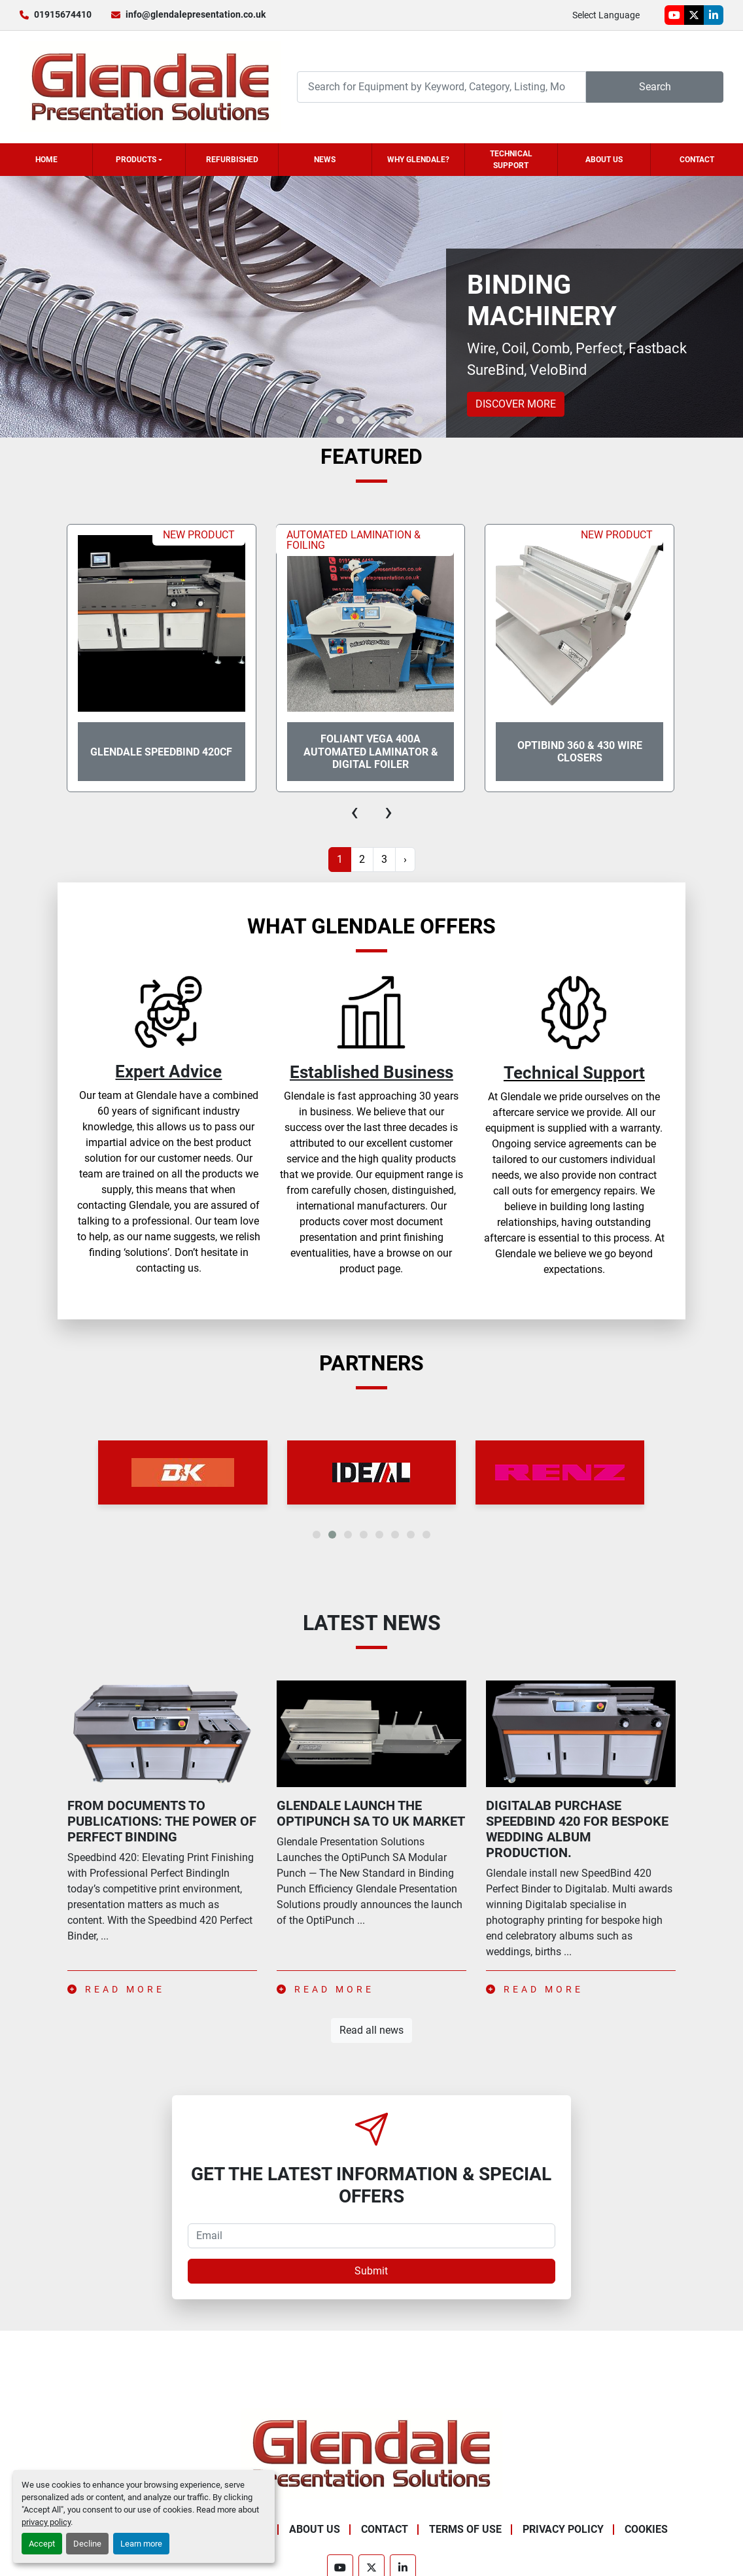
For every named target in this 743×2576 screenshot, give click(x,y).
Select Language (606, 15)
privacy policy (46, 2522)
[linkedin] (713, 15)
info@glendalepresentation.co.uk (196, 14)
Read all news (371, 2030)
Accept (42, 2544)
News (325, 159)
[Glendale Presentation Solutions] (371, 2452)
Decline (87, 2544)
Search (655, 86)
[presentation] (354, 811)
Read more (116, 1989)
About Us (604, 159)
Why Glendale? (418, 159)
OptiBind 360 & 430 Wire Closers (579, 751)
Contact (697, 159)
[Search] (441, 86)
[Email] (371, 2235)
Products (136, 159)
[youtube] (674, 15)
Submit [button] (371, 2271)
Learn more (141, 2544)
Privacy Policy (563, 2529)
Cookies (646, 2529)
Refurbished (232, 159)
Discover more (515, 404)
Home (46, 159)
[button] (139, 159)
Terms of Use (465, 2529)
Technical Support (511, 159)
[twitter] (694, 15)
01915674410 (63, 14)
